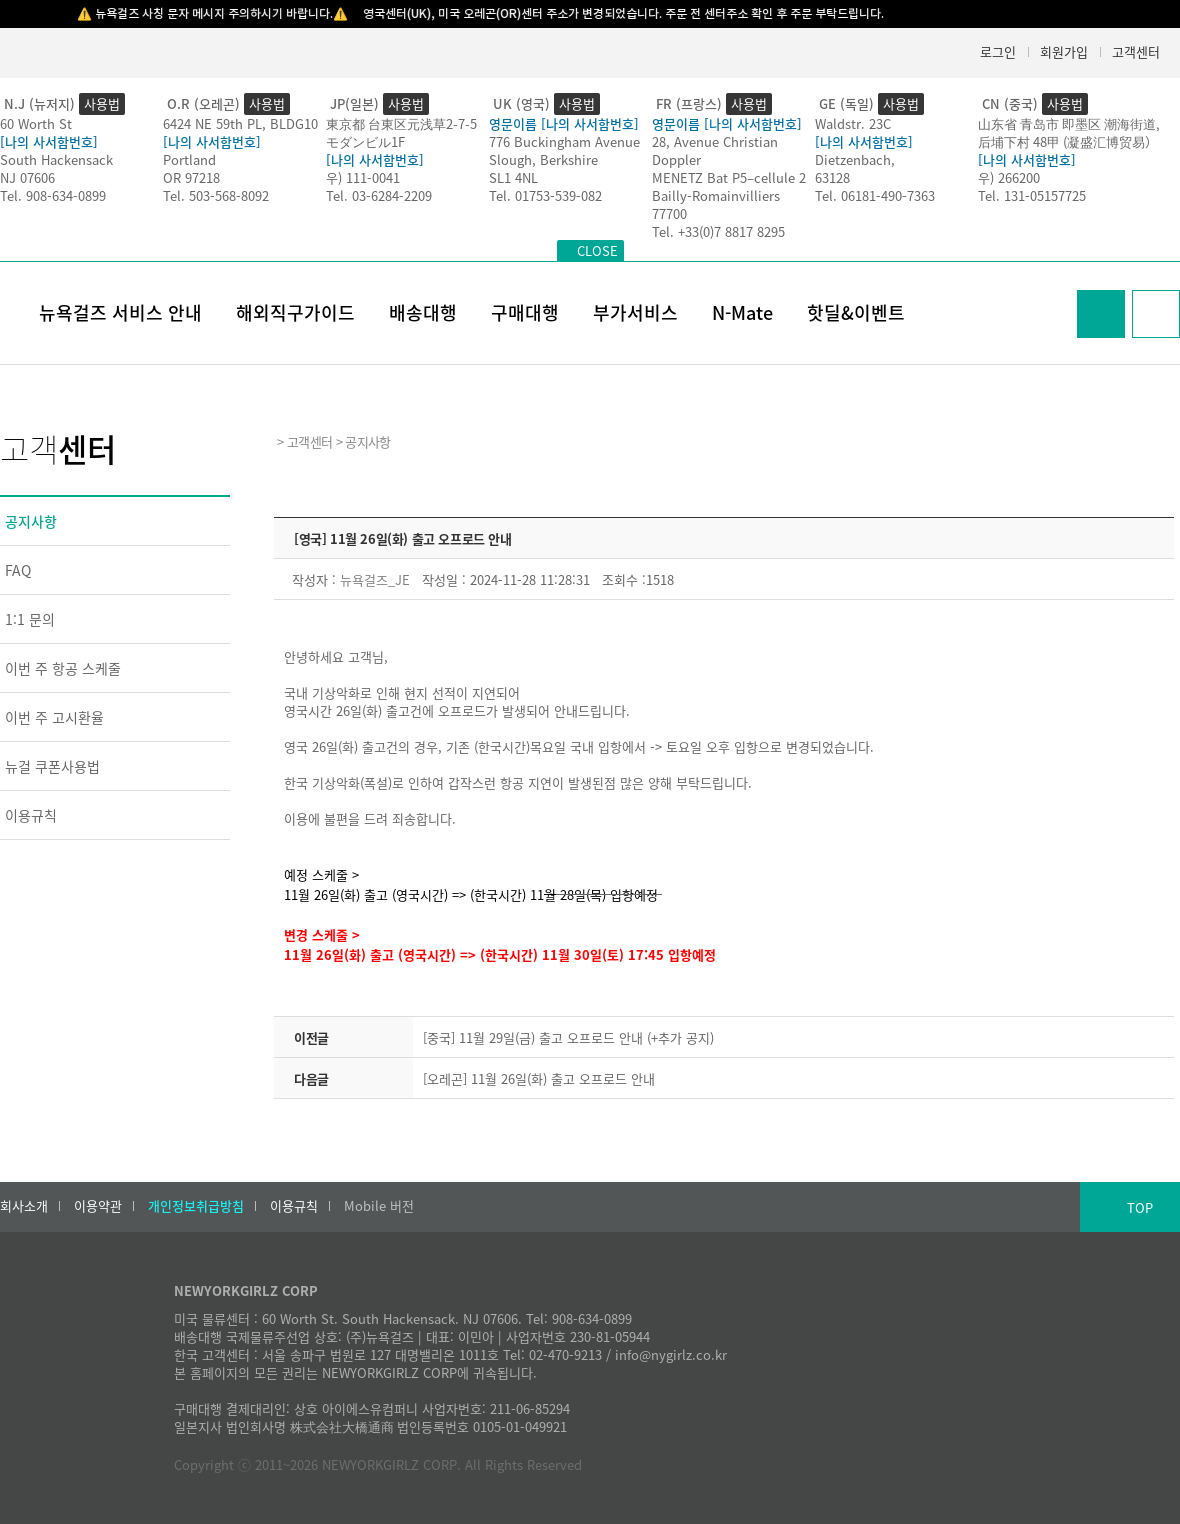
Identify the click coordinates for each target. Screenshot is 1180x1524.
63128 (832, 177)
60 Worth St (36, 123)
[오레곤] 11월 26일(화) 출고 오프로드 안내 (539, 1078)
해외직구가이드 (295, 312)
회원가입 (1064, 51)
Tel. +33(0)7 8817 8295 (718, 231)
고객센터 (1136, 51)
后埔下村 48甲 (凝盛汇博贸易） (1068, 141)
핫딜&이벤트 (856, 312)
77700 (669, 213)
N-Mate (742, 312)
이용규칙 (31, 815)
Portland (189, 159)
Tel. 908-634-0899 (53, 195)
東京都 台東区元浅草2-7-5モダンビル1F (401, 132)
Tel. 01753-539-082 (545, 195)
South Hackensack (56, 159)
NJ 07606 (27, 177)
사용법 (102, 103)
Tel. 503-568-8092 (216, 195)
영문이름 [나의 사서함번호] (564, 123)
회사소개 (24, 1206)
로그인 (998, 51)
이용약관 (98, 1206)
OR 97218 (191, 177)
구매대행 (525, 312)
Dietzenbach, (855, 159)
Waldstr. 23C (853, 123)
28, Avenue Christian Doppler (715, 150)
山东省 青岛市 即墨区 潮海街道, (1069, 123)
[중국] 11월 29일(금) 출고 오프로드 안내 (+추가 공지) (568, 1037)
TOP (1140, 1207)
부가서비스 (635, 312)
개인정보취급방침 (196, 1206)
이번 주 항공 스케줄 (63, 668)
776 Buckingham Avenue (564, 141)
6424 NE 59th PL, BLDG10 (240, 123)
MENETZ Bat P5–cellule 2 (729, 177)
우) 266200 (1009, 177)
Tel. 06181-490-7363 (875, 195)
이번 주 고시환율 (54, 717)
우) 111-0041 (363, 177)
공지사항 (31, 521)
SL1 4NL (513, 177)
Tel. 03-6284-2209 (379, 195)
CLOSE (597, 250)
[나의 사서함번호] (49, 141)
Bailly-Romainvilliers (716, 195)
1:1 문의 (30, 619)
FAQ (18, 570)
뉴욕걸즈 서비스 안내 (120, 312)
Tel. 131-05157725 (1032, 195)
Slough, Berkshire (543, 159)
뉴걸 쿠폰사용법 (52, 766)
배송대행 (423, 312)
